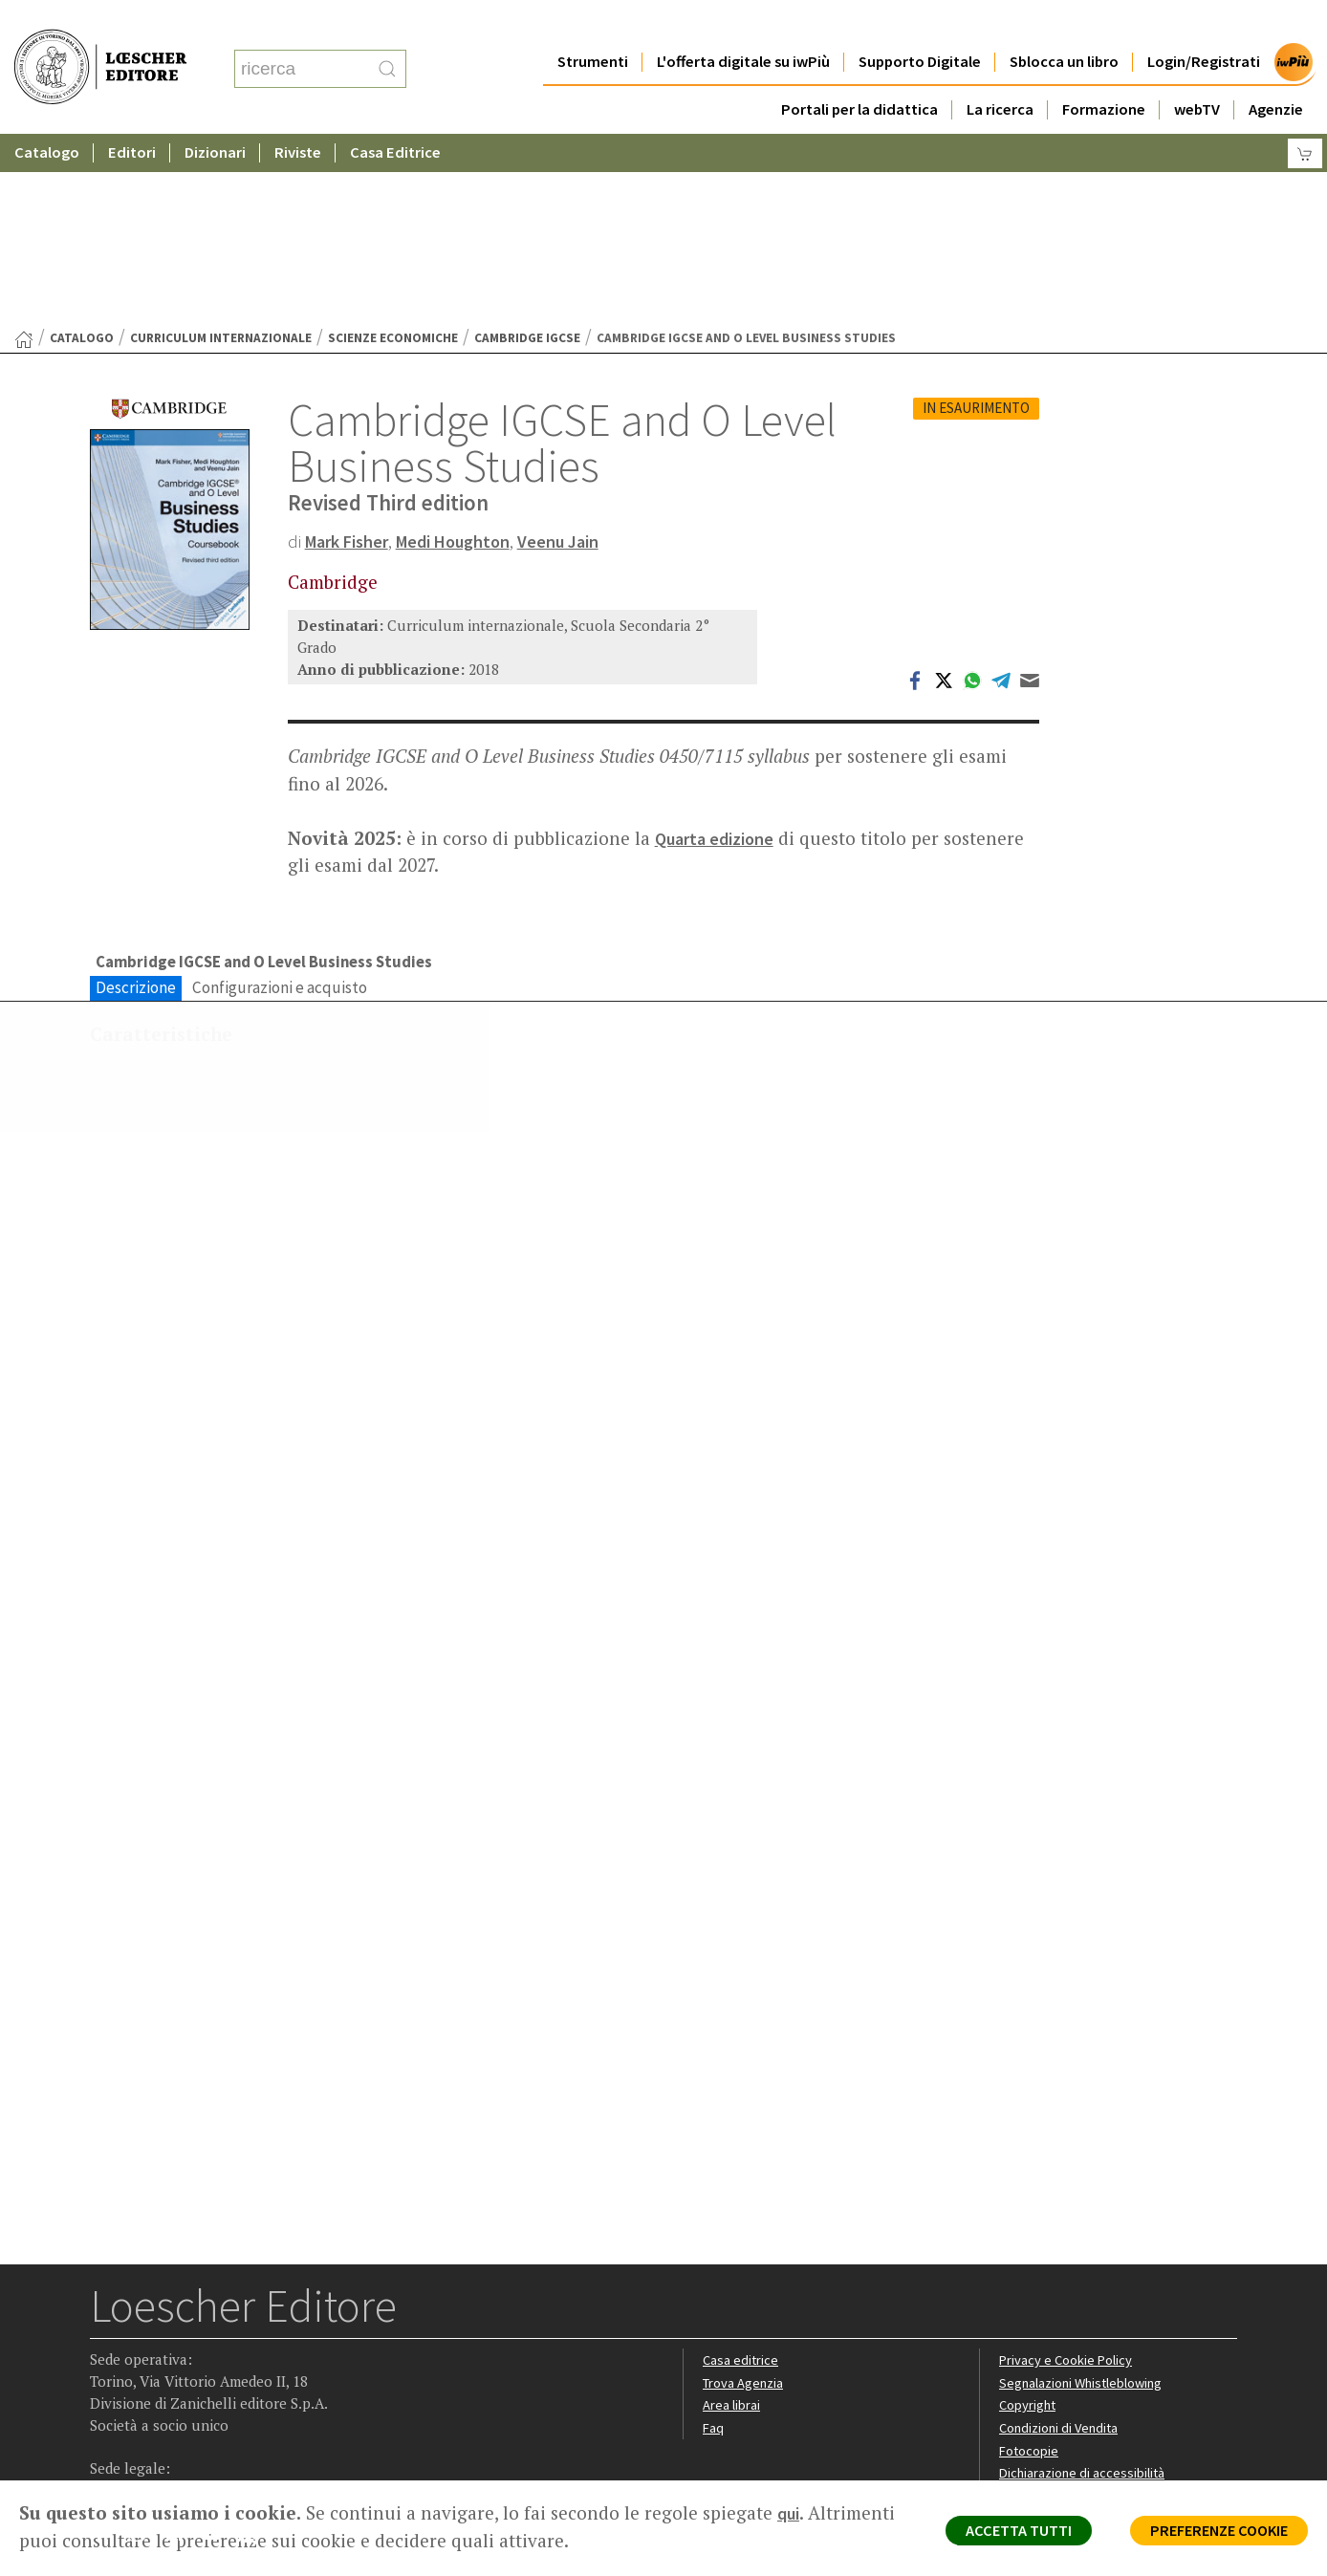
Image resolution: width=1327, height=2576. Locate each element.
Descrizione (136, 802)
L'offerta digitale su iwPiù (743, 23)
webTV (1197, 71)
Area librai (732, 2228)
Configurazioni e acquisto (279, 802)
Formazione (1103, 71)
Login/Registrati (1203, 23)
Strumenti (592, 23)
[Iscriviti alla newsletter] (255, 2358)
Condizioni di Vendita (1062, 2250)
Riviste (297, 114)
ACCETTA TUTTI (992, 2533)
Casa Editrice (395, 114)
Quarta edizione (718, 652)
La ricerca (1000, 71)
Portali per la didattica (859, 71)
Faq (714, 2250)
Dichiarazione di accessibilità (1086, 2296)
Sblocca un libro (1064, 23)
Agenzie (1276, 71)
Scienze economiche (393, 151)
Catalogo (46, 114)
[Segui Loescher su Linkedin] (181, 2361)
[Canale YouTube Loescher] (218, 2361)
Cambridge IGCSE (527, 151)
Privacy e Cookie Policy (1069, 2183)
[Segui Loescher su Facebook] (106, 2361)
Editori (132, 114)
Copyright (1029, 2228)
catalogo (82, 151)
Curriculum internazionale (221, 151)
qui (789, 2512)
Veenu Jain (578, 354)
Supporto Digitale (920, 23)
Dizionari (215, 114)
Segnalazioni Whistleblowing (1085, 2206)
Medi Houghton (467, 354)
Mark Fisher (351, 354)
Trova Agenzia (746, 2206)
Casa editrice (742, 2183)
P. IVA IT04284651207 (155, 2437)
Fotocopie (1031, 2273)
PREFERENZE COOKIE (1209, 2533)
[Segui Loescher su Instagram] (144, 2361)
